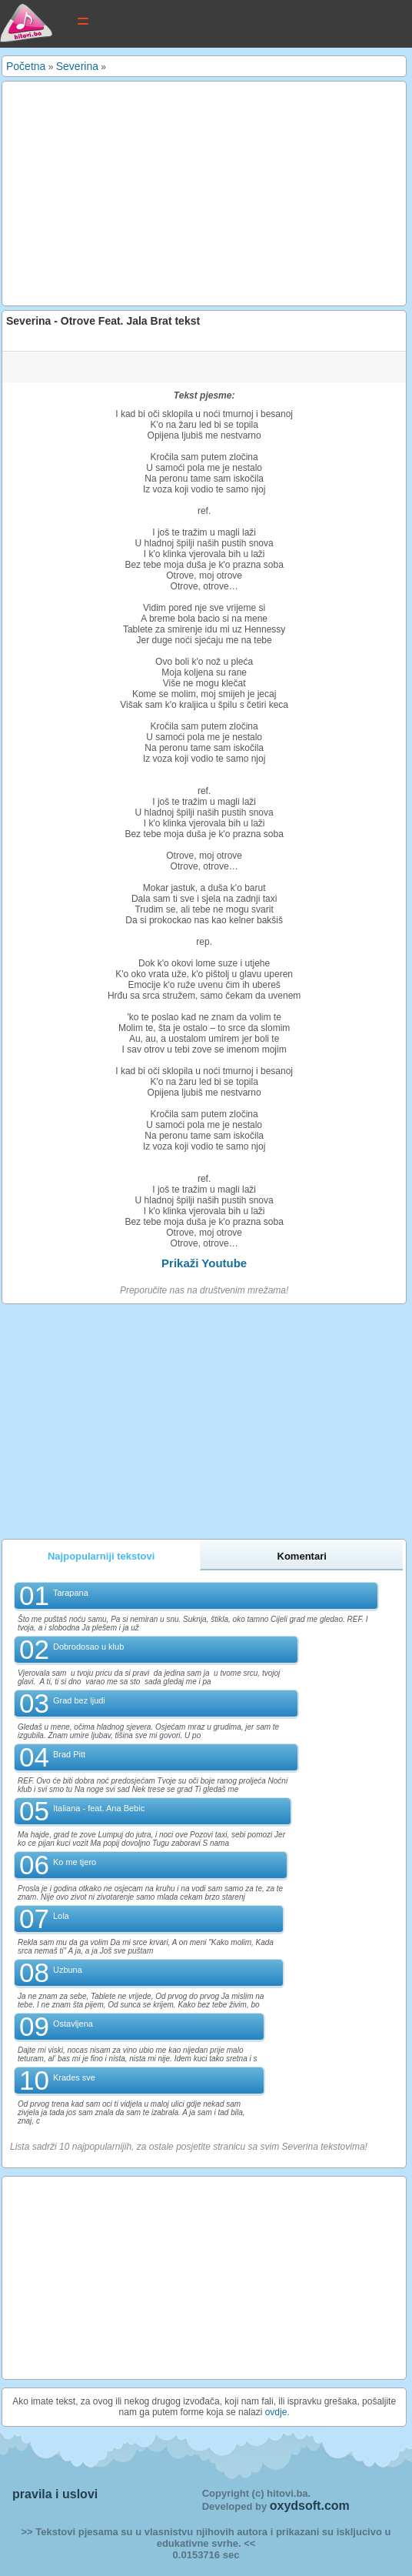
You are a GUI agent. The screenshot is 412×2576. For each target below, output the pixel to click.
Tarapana (70, 1592)
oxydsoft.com (310, 2505)
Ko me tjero (74, 1862)
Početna (25, 66)
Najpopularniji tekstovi (101, 1556)
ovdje (276, 2412)
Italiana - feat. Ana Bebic (99, 1808)
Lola (61, 1915)
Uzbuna (67, 1969)
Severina (77, 66)
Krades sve (74, 2077)
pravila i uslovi (55, 2494)
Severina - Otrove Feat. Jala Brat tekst (103, 321)
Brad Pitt (69, 1754)
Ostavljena (73, 2023)
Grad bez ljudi (79, 1700)
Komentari (302, 1556)
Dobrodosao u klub (88, 1646)
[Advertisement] (204, 193)
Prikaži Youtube (204, 1263)
